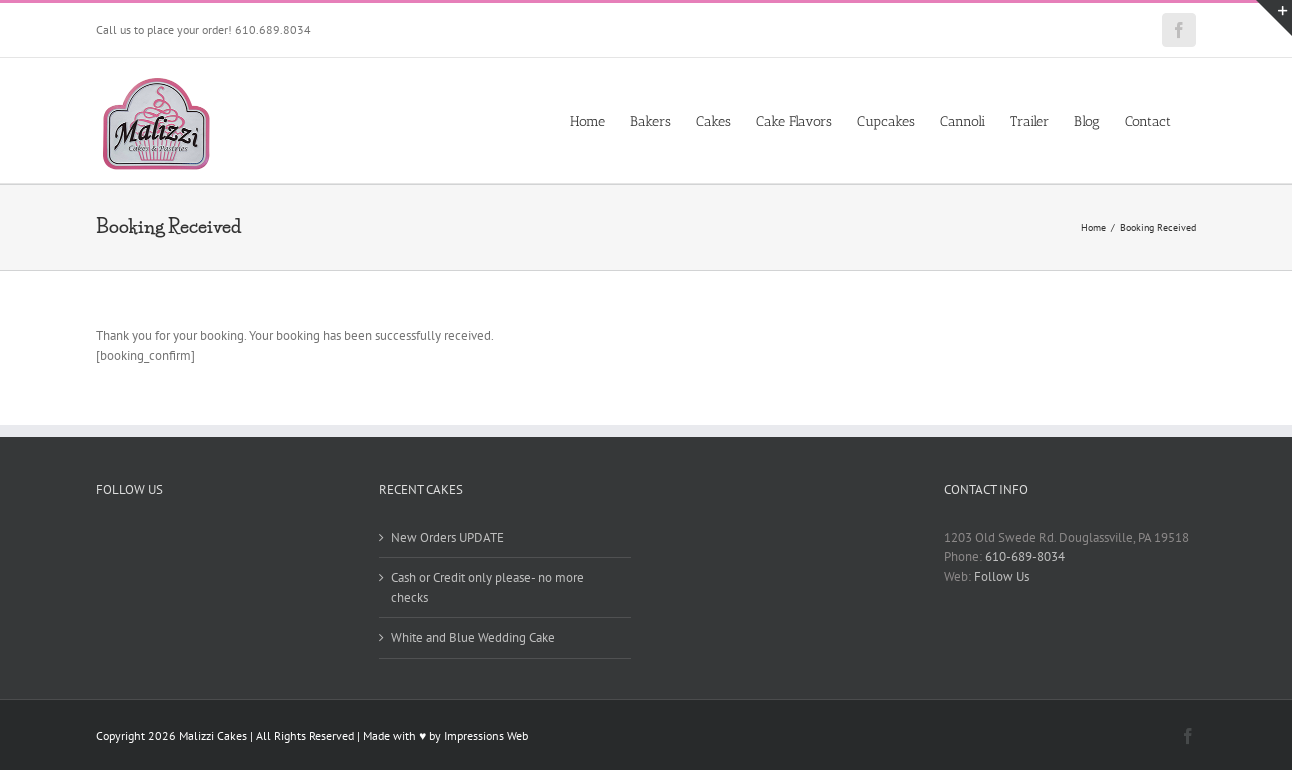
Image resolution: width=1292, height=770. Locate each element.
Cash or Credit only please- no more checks (487, 587)
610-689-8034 (1025, 556)
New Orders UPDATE (447, 537)
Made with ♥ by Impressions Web (445, 735)
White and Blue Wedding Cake (473, 637)
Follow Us (1001, 576)
